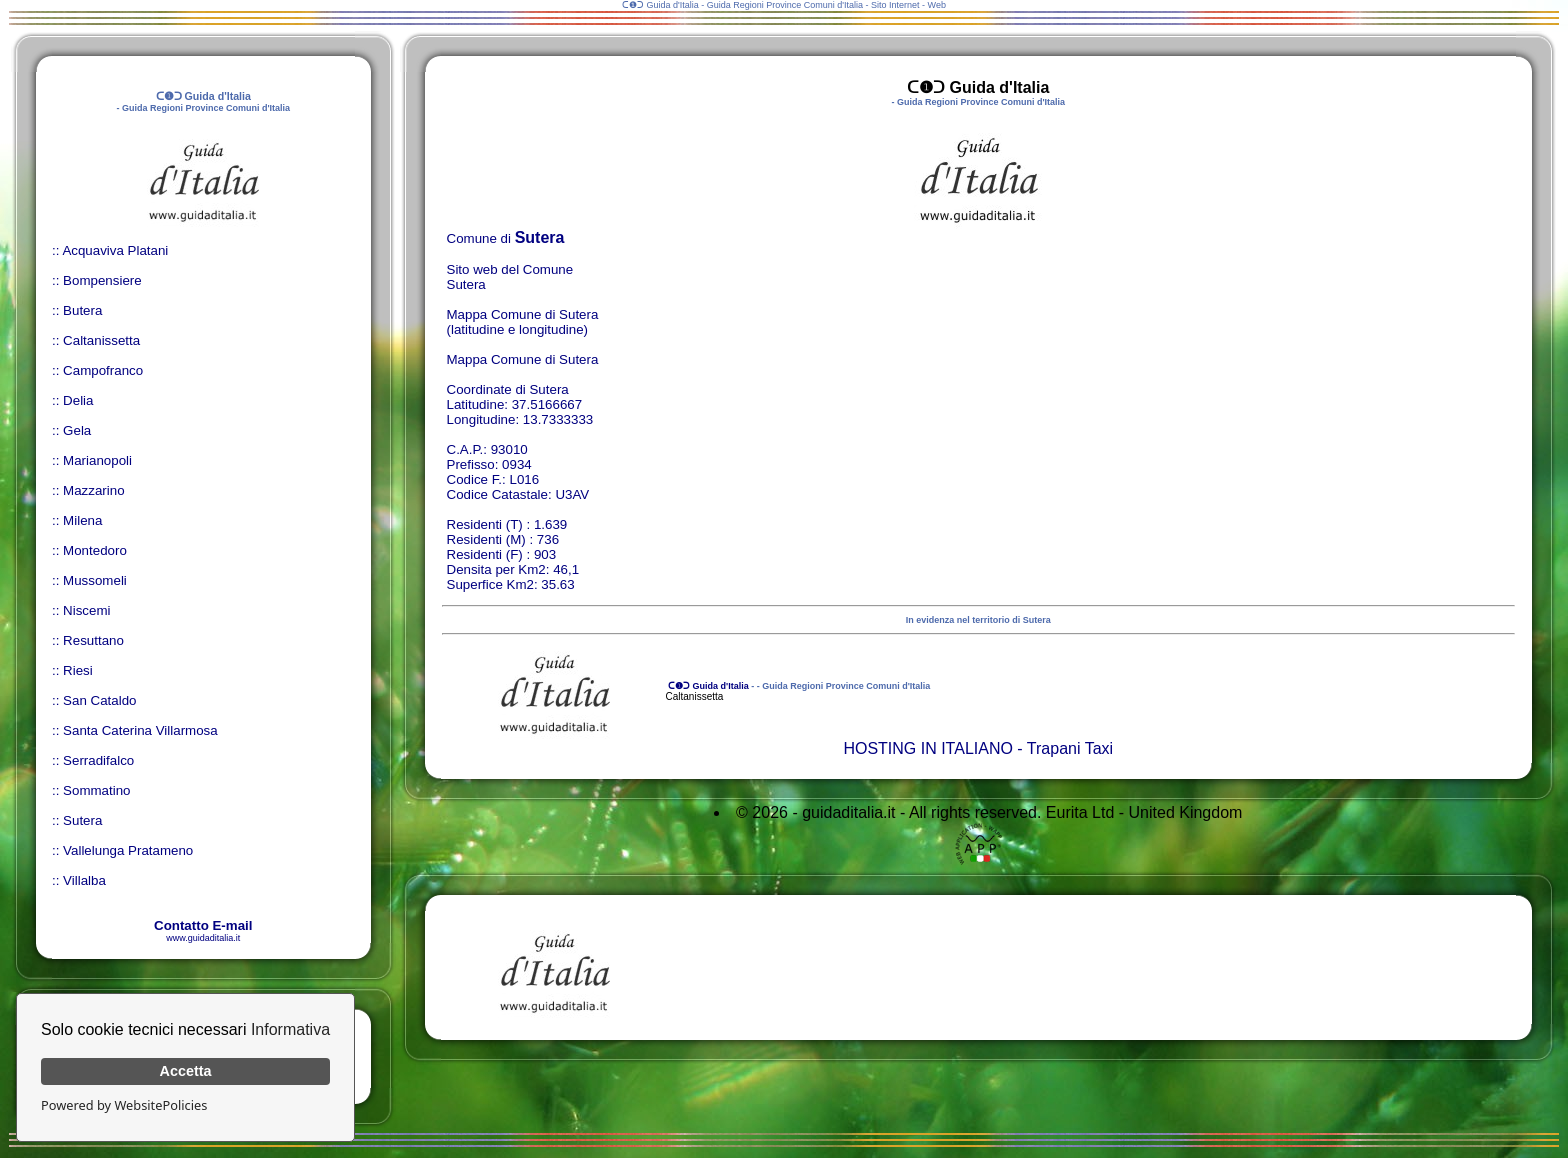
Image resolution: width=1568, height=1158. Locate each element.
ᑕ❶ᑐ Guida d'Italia (707, 686)
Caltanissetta (101, 340)
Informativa (290, 1029)
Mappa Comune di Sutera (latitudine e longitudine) (523, 322)
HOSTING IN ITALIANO (928, 748)
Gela (77, 430)
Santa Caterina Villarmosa (140, 730)
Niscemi (86, 610)
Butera (82, 310)
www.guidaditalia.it (203, 938)
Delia (78, 400)
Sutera (82, 820)
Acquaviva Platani (115, 250)
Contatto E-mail (203, 925)
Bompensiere (102, 280)
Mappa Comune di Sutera (523, 359)
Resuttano (93, 640)
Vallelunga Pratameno (128, 850)
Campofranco (103, 370)
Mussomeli (95, 580)
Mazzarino (93, 490)
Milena (82, 520)
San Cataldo (99, 700)
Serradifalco (98, 760)
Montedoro (95, 550)
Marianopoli (97, 460)
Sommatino (96, 790)
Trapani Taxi (1070, 748)
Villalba (84, 880)
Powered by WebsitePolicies (124, 1105)
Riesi (78, 670)
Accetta (186, 1071)
